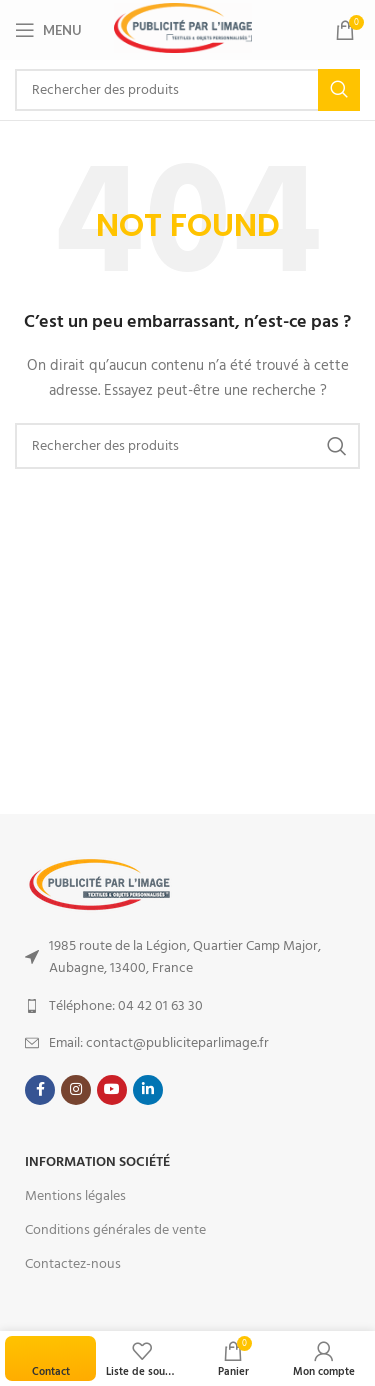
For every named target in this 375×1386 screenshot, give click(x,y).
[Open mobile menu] (48, 30)
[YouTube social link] (112, 1090)
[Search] (187, 90)
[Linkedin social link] (148, 1090)
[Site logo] (183, 28)
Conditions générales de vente (115, 1230)
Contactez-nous (73, 1264)
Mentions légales (75, 1196)
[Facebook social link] (40, 1090)
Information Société (97, 1162)
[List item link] (187, 957)
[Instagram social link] (76, 1090)
